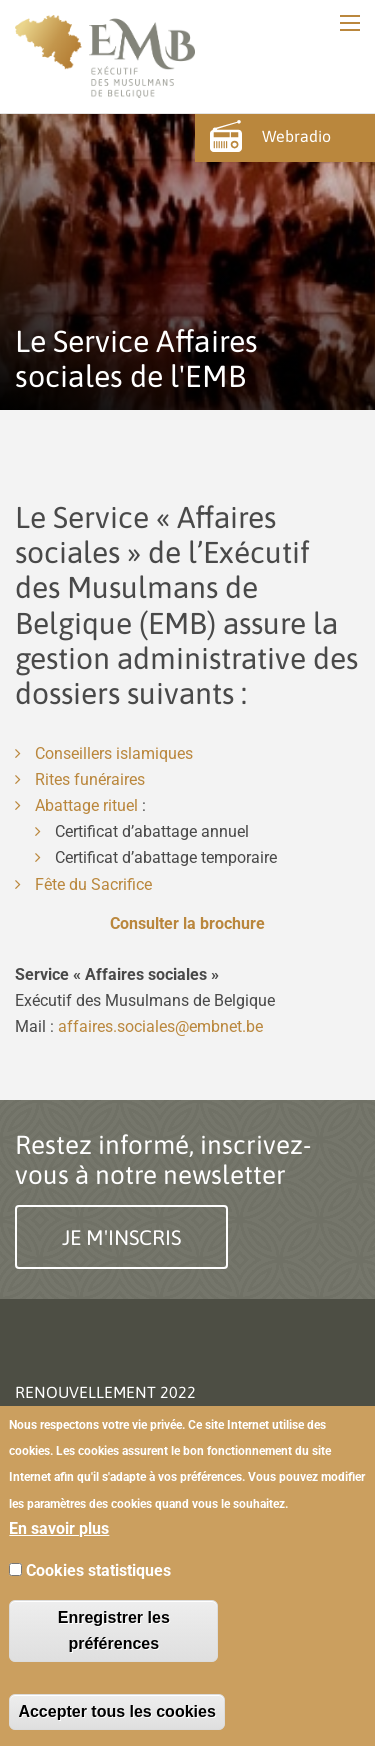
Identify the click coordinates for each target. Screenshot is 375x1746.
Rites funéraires (90, 779)
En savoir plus (59, 1528)
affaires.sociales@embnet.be (160, 1026)
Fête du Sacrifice (93, 884)
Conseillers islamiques (114, 753)
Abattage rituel (86, 805)
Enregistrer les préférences (114, 1630)
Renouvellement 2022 (105, 1392)
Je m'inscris (121, 1237)
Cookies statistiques (98, 1570)
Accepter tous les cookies (116, 1711)
